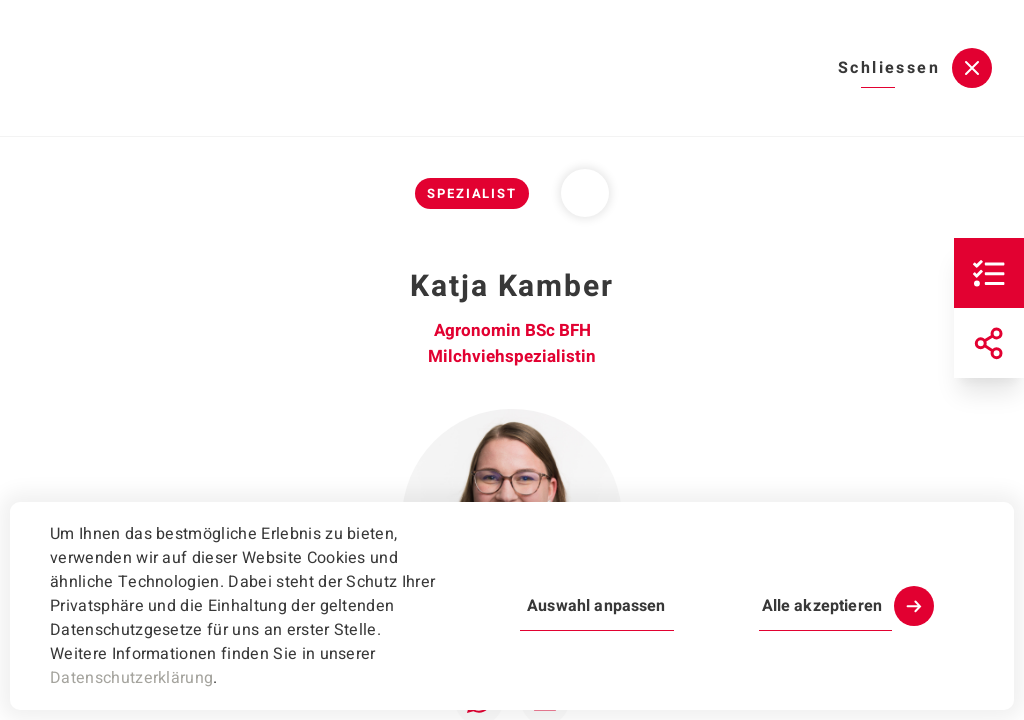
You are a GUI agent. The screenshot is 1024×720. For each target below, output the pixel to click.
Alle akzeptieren (822, 606)
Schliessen (889, 68)
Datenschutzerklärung (131, 678)
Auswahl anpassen (596, 606)
